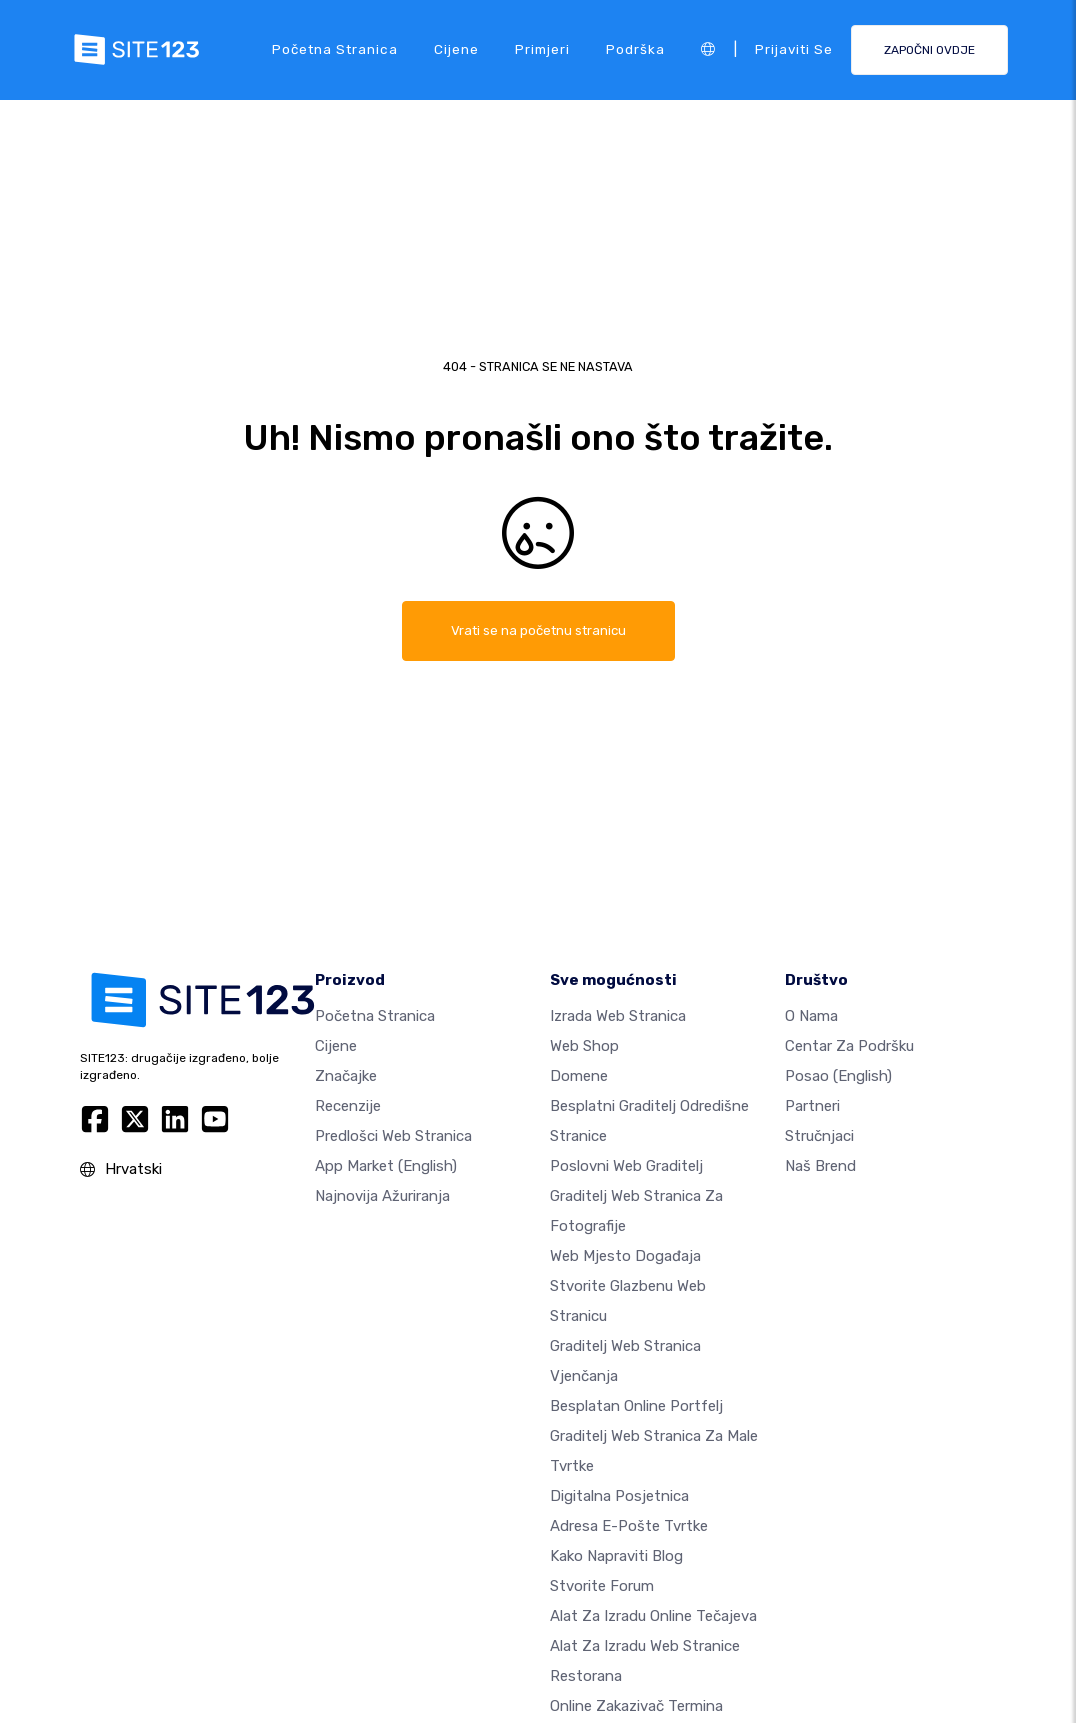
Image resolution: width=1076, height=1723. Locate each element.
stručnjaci (819, 1136)
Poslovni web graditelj (626, 1166)
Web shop (584, 1046)
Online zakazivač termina (636, 1706)
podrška (635, 49)
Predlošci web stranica (393, 1136)
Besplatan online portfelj (636, 1406)
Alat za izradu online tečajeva (653, 1616)
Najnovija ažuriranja (382, 1196)
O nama (811, 1016)
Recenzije (348, 1106)
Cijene (456, 49)
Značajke (346, 1076)
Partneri (812, 1106)
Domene (579, 1076)
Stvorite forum (602, 1586)
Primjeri (542, 49)
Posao (838, 1076)
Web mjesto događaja (625, 1256)
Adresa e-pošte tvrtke (629, 1526)
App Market (386, 1166)
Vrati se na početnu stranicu (538, 631)
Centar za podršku (849, 1046)
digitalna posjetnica (619, 1496)
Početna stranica (335, 49)
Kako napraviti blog (616, 1556)
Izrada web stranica (618, 1016)
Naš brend (820, 1166)
